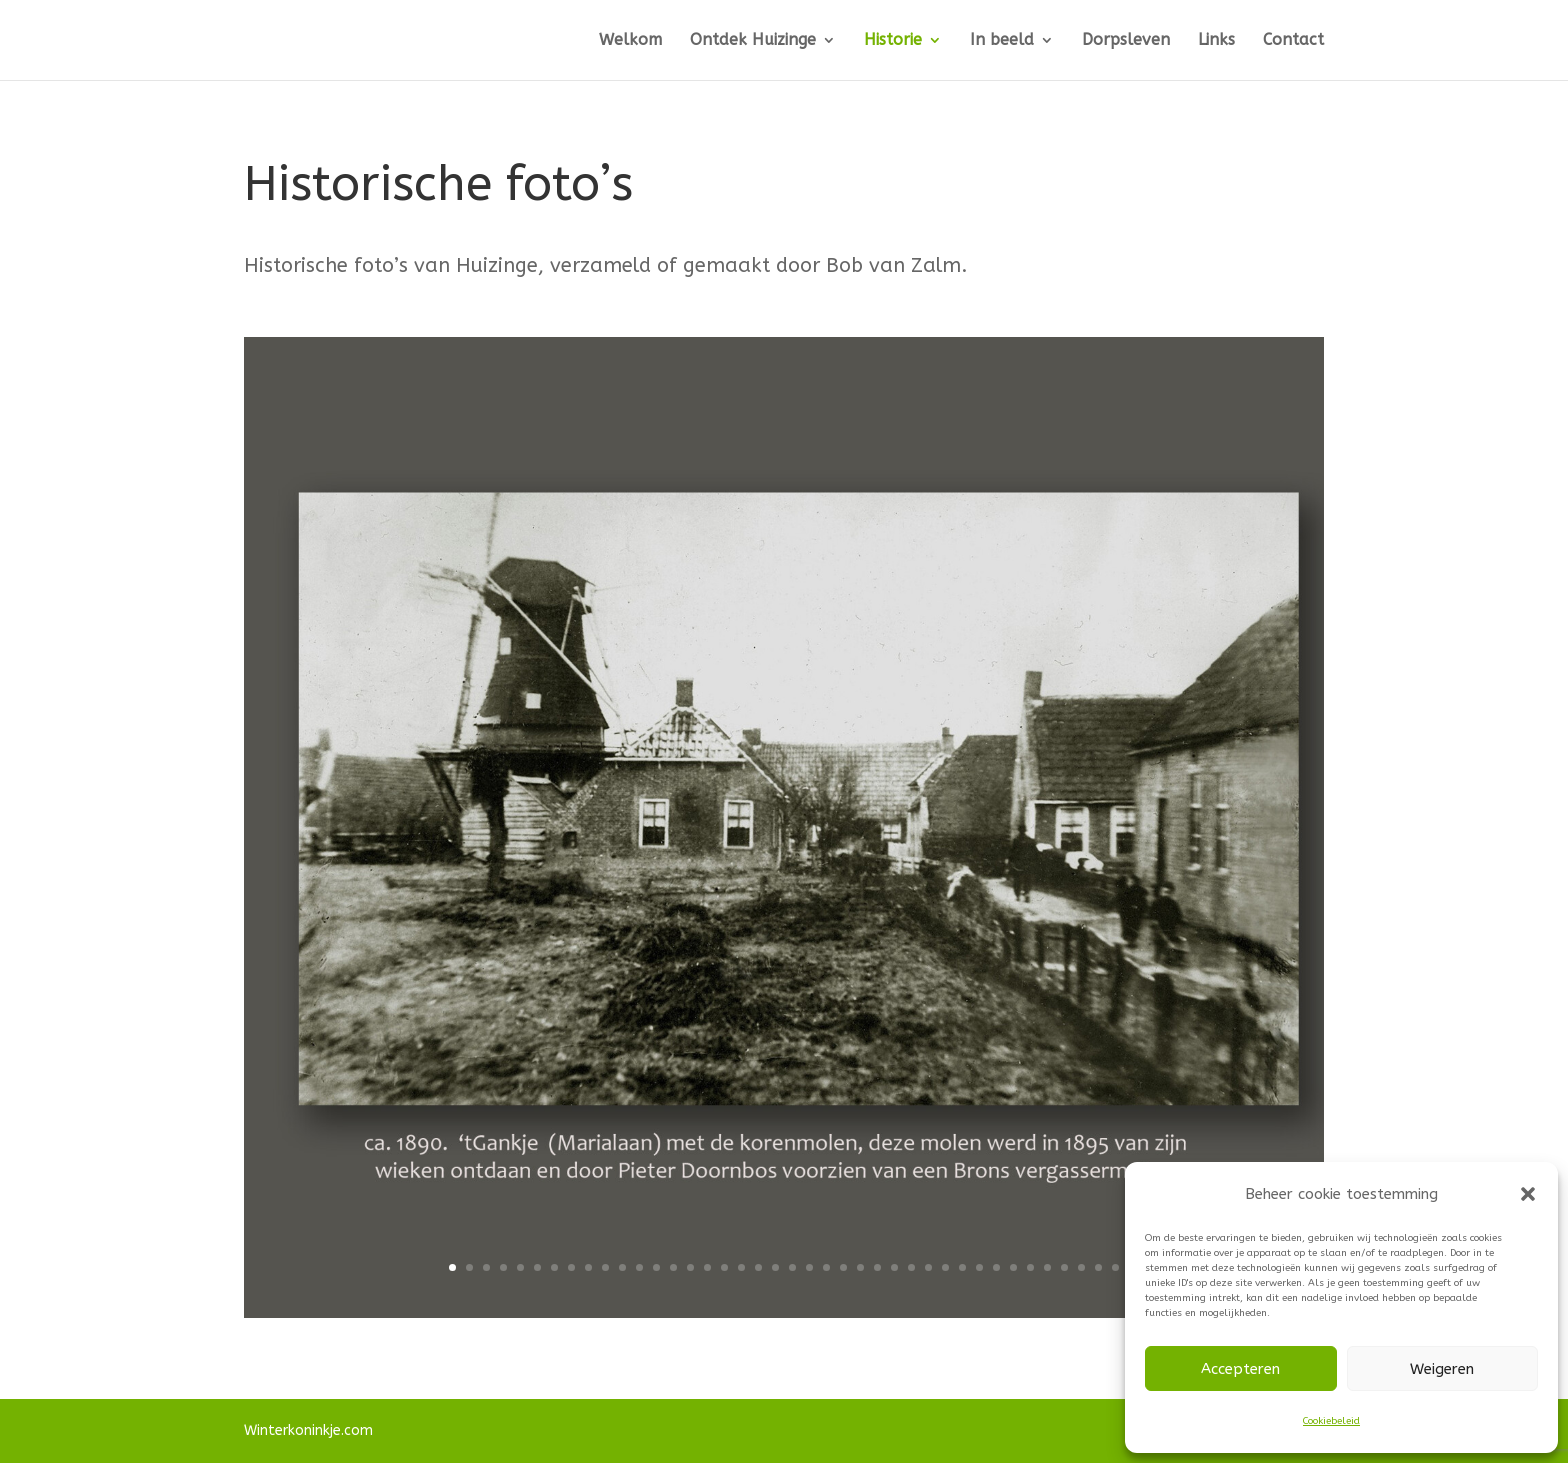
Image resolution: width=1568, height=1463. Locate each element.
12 (639, 1267)
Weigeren (1442, 1369)
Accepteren (1240, 1369)
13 (656, 1267)
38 (1081, 1267)
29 (928, 1267)
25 (860, 1267)
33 (996, 1267)
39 (1098, 1267)
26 (877, 1267)
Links (1216, 41)
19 (758, 1267)
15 (690, 1267)
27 (894, 1267)
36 (1047, 1267)
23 (826, 1267)
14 (673, 1267)
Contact (1293, 41)
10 (605, 1267)
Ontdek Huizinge (753, 41)
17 (724, 1267)
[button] (1528, 1194)
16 (707, 1267)
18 (741, 1267)
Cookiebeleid (1331, 1421)
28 (911, 1267)
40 (1115, 1267)
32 (979, 1267)
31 (962, 1267)
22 (809, 1267)
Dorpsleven (1126, 41)
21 (792, 1267)
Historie (893, 41)
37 (1064, 1267)
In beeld (1002, 41)
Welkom (630, 41)
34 (1013, 1267)
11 (622, 1267)
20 (775, 1267)
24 (843, 1267)
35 (1030, 1267)
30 (945, 1267)
